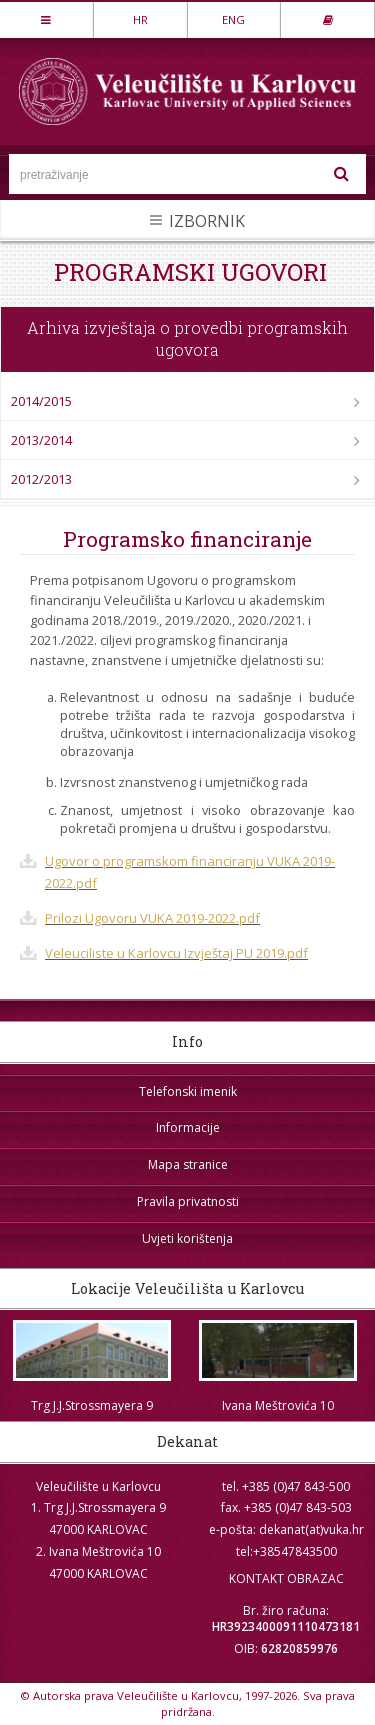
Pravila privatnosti (188, 1201)
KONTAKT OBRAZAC (286, 1578)
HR (140, 19)
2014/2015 (41, 401)
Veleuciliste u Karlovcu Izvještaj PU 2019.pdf (176, 953)
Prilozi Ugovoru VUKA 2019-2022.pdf (152, 918)
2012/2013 (41, 479)
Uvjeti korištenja (187, 1238)
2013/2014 (41, 440)
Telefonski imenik (188, 1091)
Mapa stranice (188, 1164)
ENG (233, 19)
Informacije (188, 1127)
